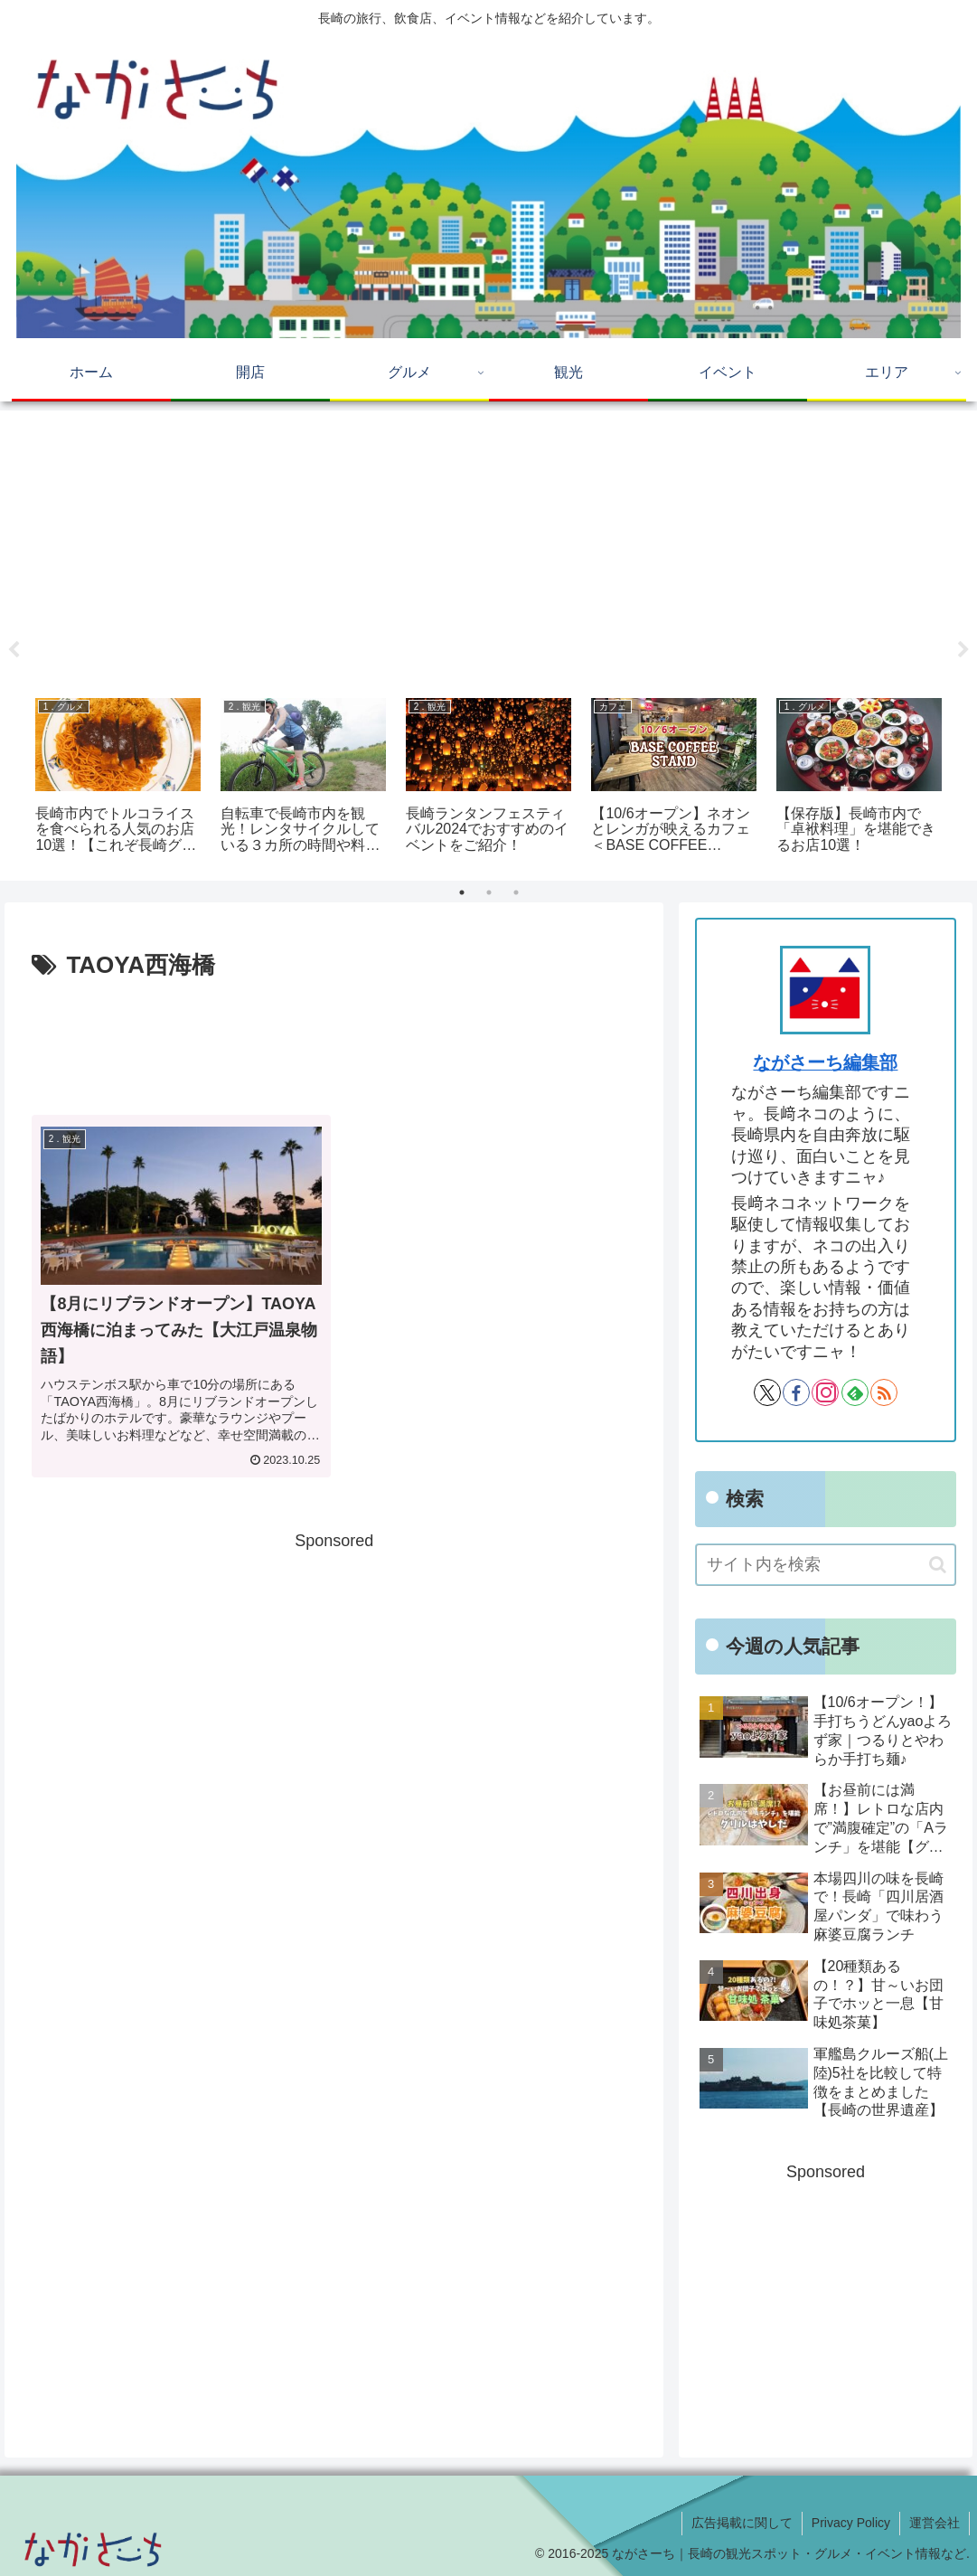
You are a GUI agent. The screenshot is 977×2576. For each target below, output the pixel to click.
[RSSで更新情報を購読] (883, 1392)
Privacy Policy (851, 2522)
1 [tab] (462, 892)
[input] (826, 1564)
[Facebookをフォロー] (796, 1392)
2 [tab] (489, 892)
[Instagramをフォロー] (825, 1392)
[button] (938, 1564)
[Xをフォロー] (767, 1392)
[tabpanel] (118, 778)
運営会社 (934, 2522)
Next (963, 650)
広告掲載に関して (742, 2522)
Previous (14, 650)
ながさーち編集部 (825, 1062)
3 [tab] (516, 892)
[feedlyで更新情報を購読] (855, 1392)
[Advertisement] (489, 548)
